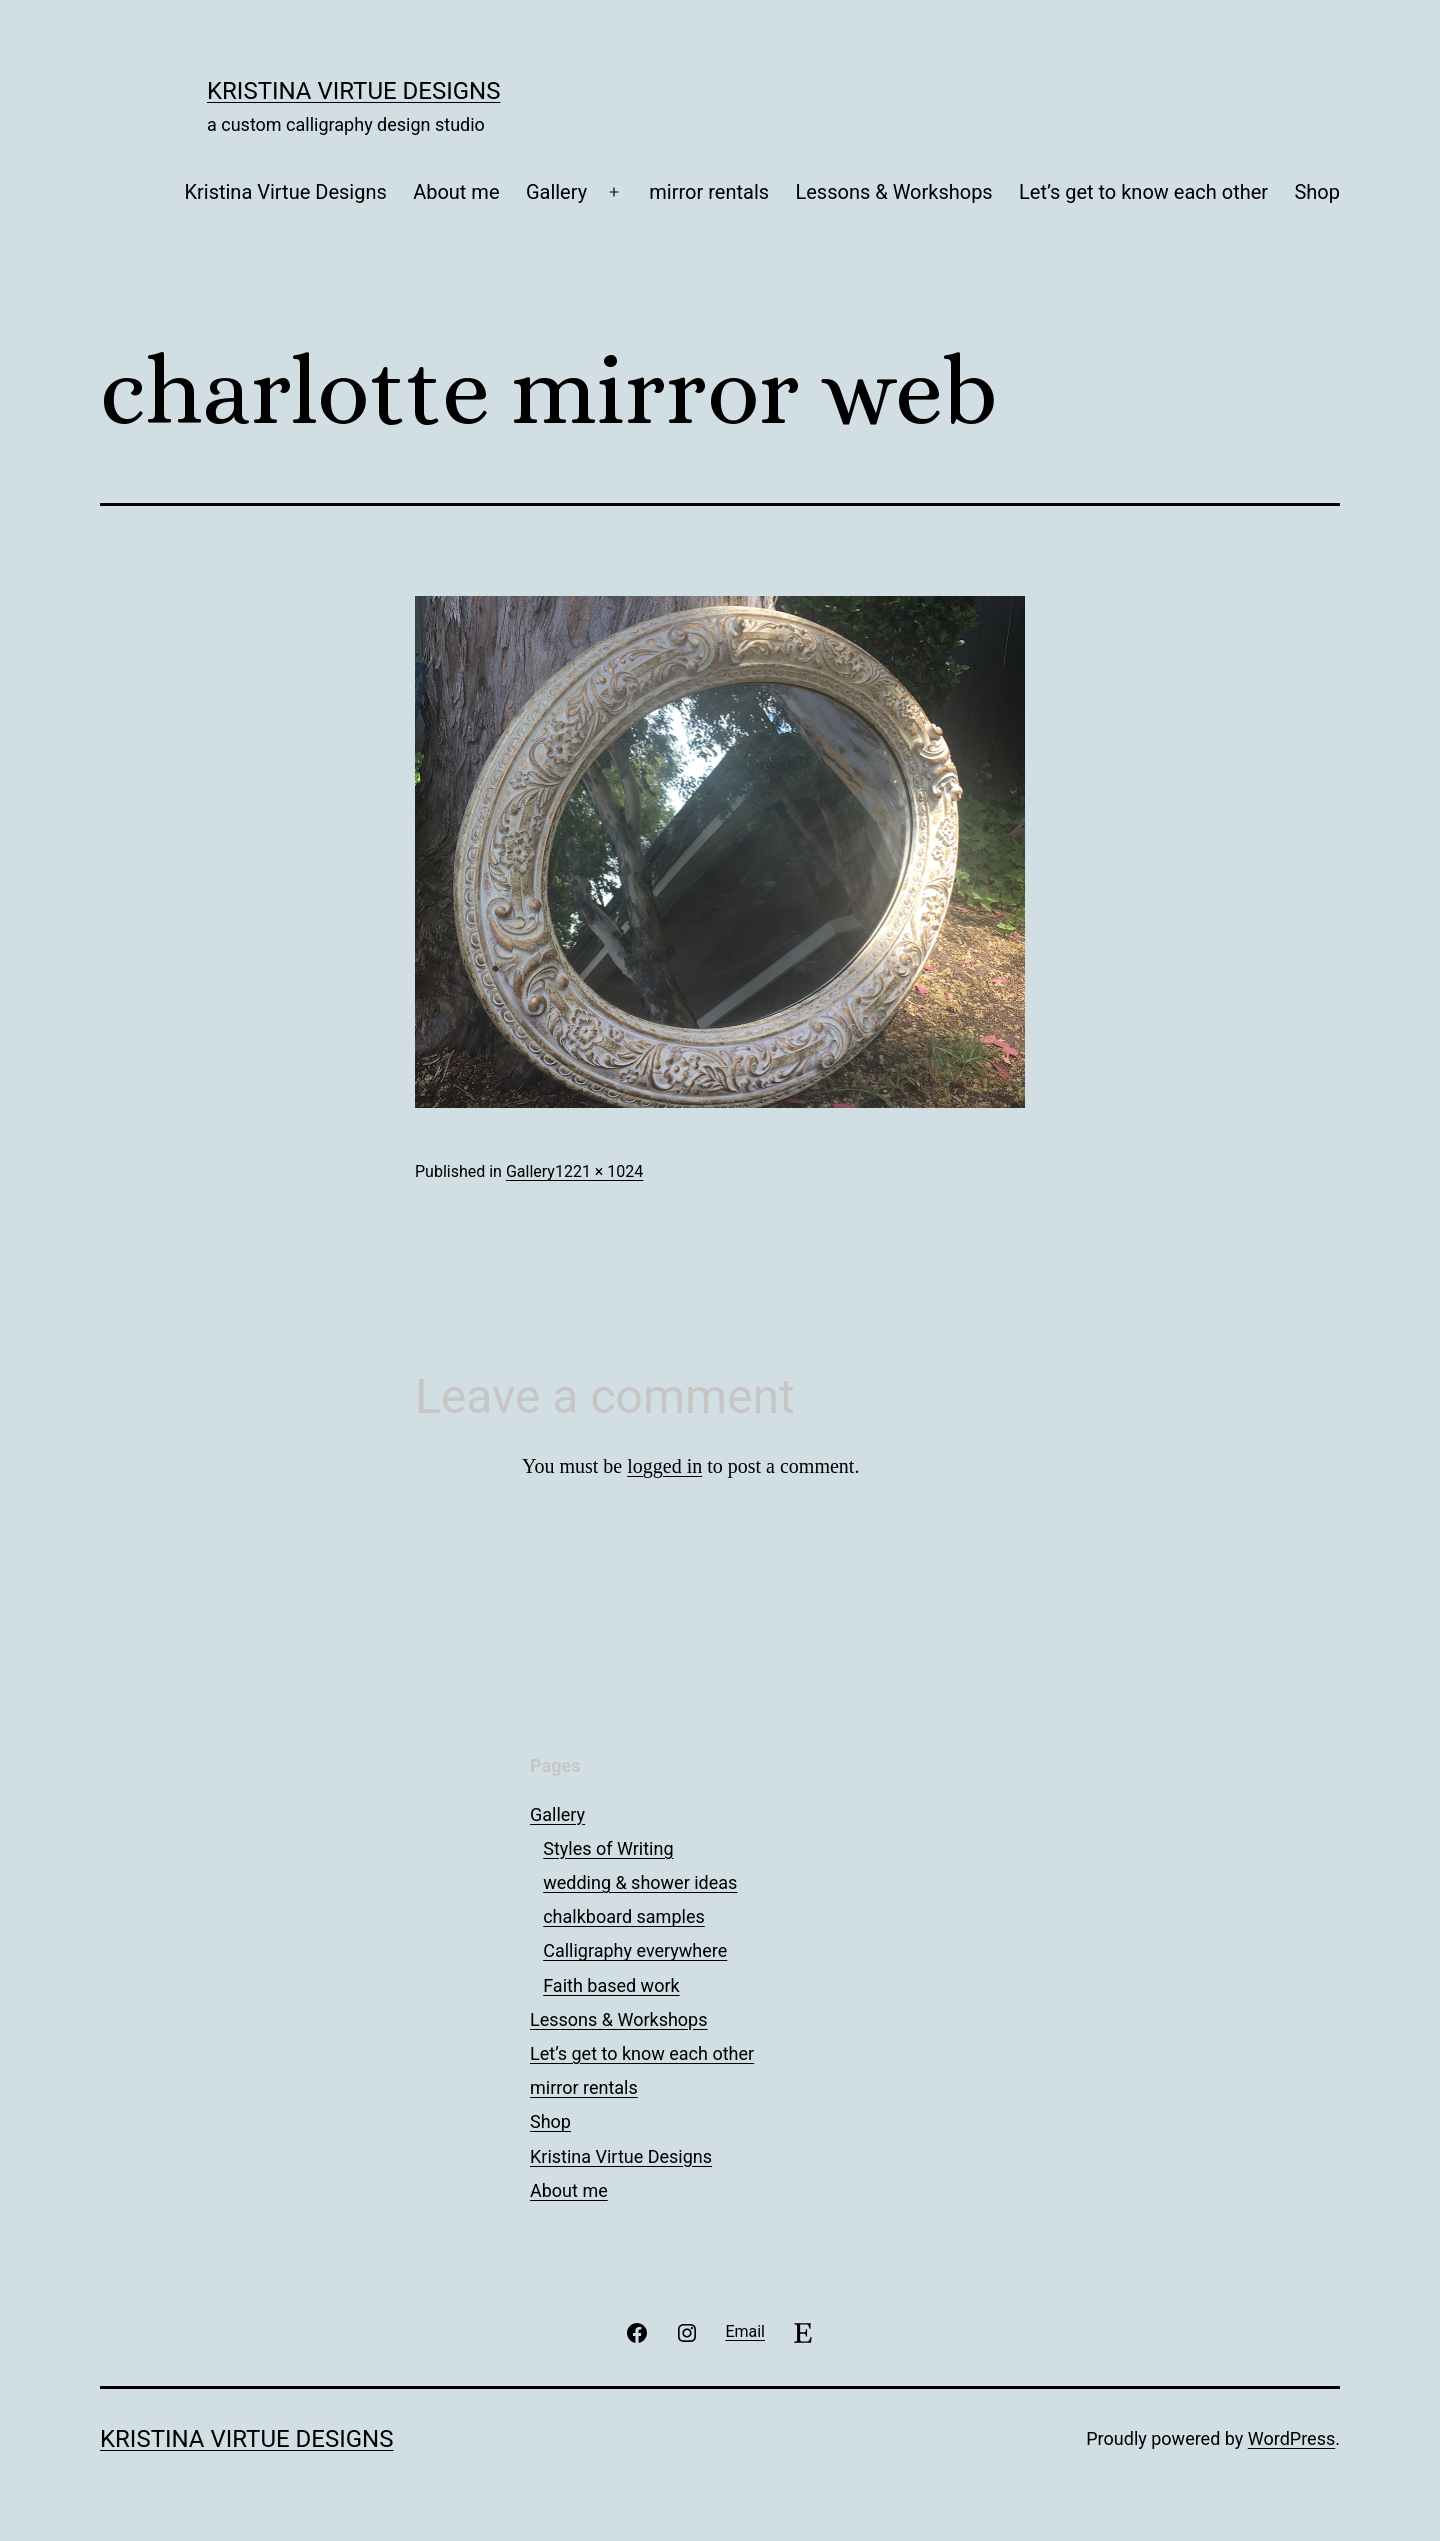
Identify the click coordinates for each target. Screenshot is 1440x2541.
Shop (1317, 192)
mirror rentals (709, 192)
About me (456, 192)
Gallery (556, 192)
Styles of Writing (608, 1848)
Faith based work (611, 1985)
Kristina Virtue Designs (353, 91)
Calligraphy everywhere (635, 1950)
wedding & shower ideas (640, 1882)
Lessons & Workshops (893, 192)
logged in (664, 1466)
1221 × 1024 (599, 1171)
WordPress (1291, 2438)
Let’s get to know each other (1143, 192)
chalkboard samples (624, 1916)
